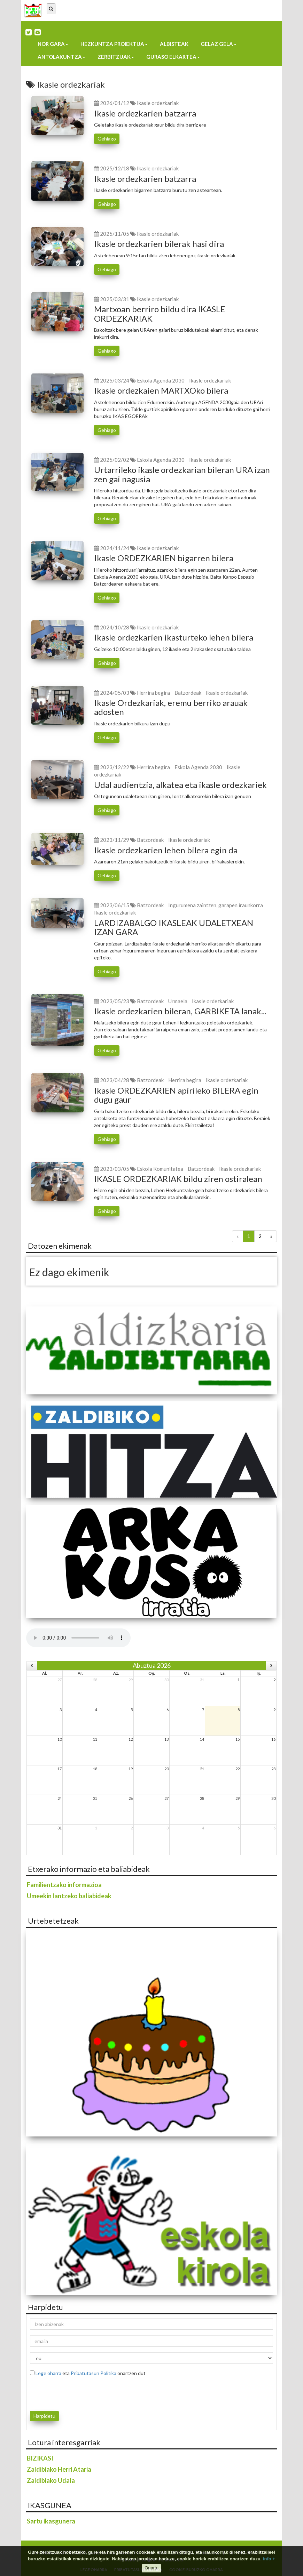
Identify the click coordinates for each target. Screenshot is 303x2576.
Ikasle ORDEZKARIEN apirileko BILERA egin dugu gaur (176, 1094)
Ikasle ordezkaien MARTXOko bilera (161, 390)
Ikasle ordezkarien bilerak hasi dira (159, 244)
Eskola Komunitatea (160, 1169)
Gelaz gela (218, 44)
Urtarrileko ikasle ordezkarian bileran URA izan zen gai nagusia (182, 474)
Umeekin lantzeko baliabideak (69, 1896)
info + (269, 2558)
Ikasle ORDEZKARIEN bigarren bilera (163, 558)
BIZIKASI (40, 2458)
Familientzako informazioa (64, 1885)
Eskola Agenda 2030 (161, 380)
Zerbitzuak (116, 57)
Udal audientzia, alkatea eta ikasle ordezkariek (180, 785)
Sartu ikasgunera (51, 2521)
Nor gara (53, 44)
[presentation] (70, 2392)
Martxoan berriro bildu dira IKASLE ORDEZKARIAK (159, 313)
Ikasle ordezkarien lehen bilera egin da (166, 850)
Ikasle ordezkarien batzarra (145, 113)
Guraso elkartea (173, 57)
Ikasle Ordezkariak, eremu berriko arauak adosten (171, 707)
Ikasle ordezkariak (158, 103)
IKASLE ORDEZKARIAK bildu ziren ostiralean (178, 1179)
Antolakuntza (61, 57)
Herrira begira (153, 693)
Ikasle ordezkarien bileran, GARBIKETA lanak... (180, 1011)
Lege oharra (48, 2373)
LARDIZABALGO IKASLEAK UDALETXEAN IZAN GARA (173, 927)
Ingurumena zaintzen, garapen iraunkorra (215, 905)
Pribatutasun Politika (93, 2373)
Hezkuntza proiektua (114, 44)
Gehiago (107, 139)
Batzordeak (187, 693)
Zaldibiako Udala (51, 2480)
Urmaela (177, 1001)
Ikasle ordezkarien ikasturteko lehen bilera (173, 637)
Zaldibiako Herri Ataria (59, 2469)
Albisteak (174, 44)
